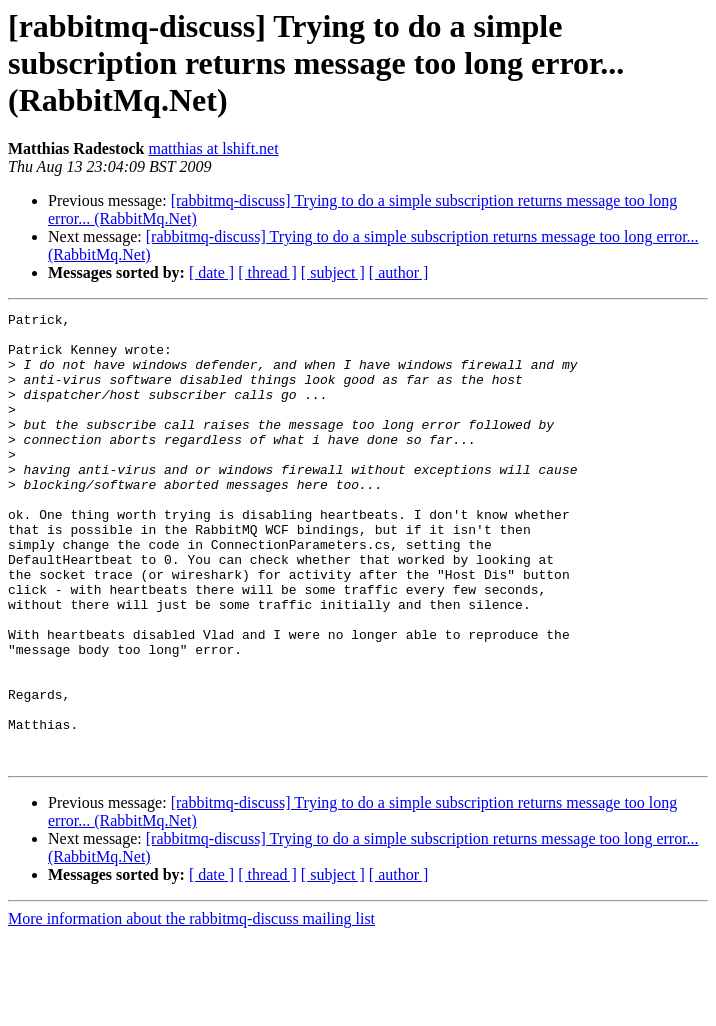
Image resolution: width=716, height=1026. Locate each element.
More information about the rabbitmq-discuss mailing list (191, 1008)
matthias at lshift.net (213, 148)
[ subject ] (333, 272)
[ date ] (211, 272)
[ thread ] (267, 272)
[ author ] (399, 272)
